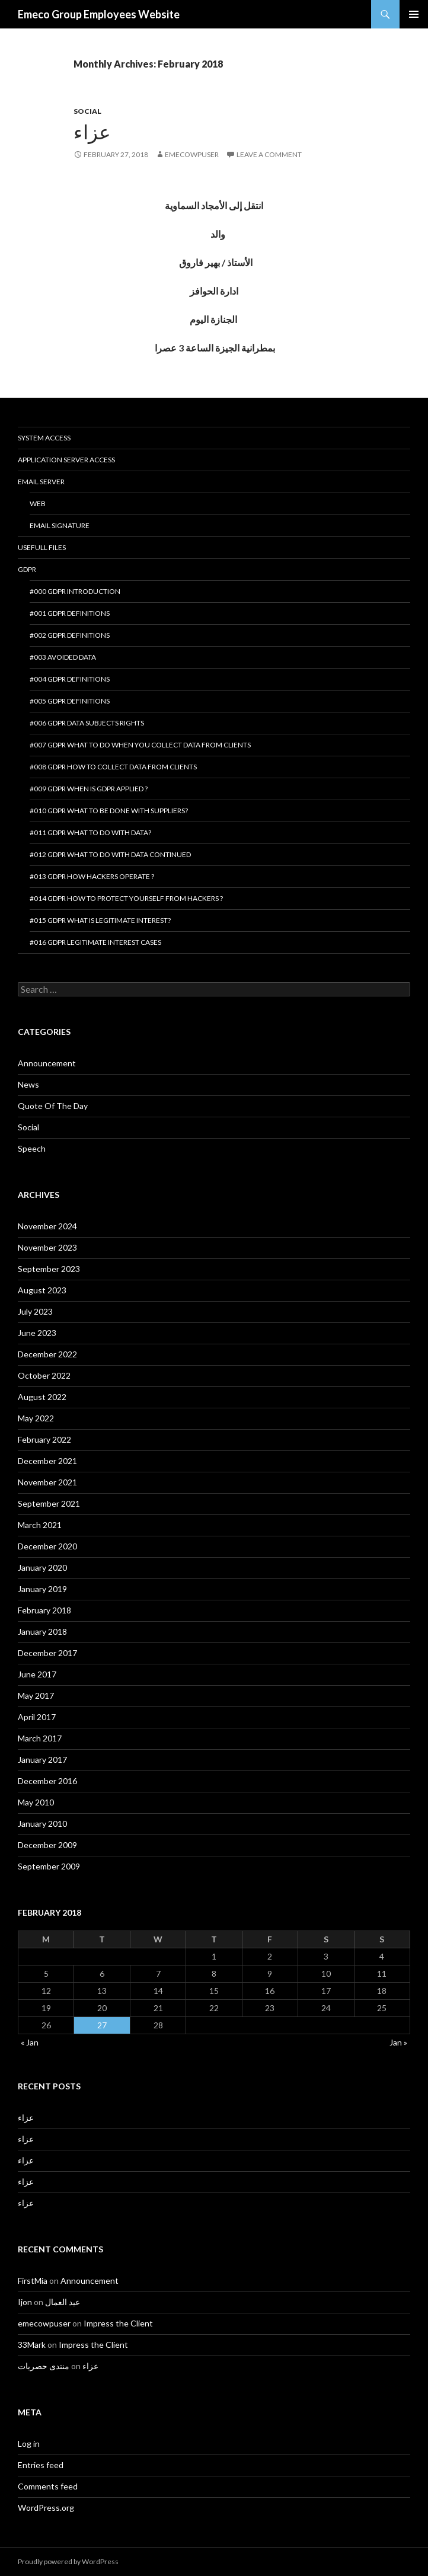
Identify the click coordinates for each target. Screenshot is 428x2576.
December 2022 (47, 1354)
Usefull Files (42, 547)
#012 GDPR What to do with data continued (110, 854)
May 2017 (36, 1695)
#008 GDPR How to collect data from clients (113, 766)
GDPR (27, 569)
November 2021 (47, 1482)
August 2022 (42, 1397)
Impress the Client (118, 2323)
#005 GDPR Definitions (70, 700)
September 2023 (49, 1269)
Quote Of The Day (53, 1106)
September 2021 (49, 1503)
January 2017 (42, 1759)
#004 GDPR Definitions (70, 679)
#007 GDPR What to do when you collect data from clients (140, 744)
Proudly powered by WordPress (68, 2561)
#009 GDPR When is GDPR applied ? (89, 788)
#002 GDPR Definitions (70, 635)
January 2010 (42, 1823)
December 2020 (47, 1546)
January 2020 (42, 1567)
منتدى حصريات (43, 2366)
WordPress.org (46, 2508)
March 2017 (40, 1738)
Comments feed (48, 2486)
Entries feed (40, 2465)
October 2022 (44, 1375)
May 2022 (36, 1418)
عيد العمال (62, 2302)
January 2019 (42, 1589)
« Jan (30, 2042)
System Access (44, 437)
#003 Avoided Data (63, 657)
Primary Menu (414, 14)
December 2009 (47, 1845)
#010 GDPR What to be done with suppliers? (109, 810)
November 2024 (47, 1226)
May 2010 (36, 1802)
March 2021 (40, 1525)
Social (87, 111)
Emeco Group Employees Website (99, 14)
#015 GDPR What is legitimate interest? (100, 920)
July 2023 (35, 1311)
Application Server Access (66, 459)
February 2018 (44, 1610)
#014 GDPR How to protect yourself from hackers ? (126, 898)
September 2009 (49, 1866)
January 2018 (42, 1631)
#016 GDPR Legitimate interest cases (95, 942)
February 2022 (44, 1439)
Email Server (41, 481)
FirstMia (32, 2280)
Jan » (398, 2042)
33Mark (32, 2345)
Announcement (47, 1063)
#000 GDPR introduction (75, 591)
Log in (29, 2443)
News (28, 1084)
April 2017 (37, 1717)
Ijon (25, 2302)
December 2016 (47, 1781)
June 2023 (37, 1333)
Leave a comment (269, 154)
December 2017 (47, 1653)
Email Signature (60, 525)
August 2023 (42, 1290)
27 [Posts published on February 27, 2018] (102, 2025)
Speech (32, 1148)
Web (38, 503)
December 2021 (47, 1461)
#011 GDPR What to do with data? (90, 832)
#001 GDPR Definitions (70, 613)
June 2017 (37, 1674)
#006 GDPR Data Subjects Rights (87, 722)
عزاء (92, 131)
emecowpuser (192, 154)
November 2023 (47, 1247)
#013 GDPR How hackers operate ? (92, 876)
